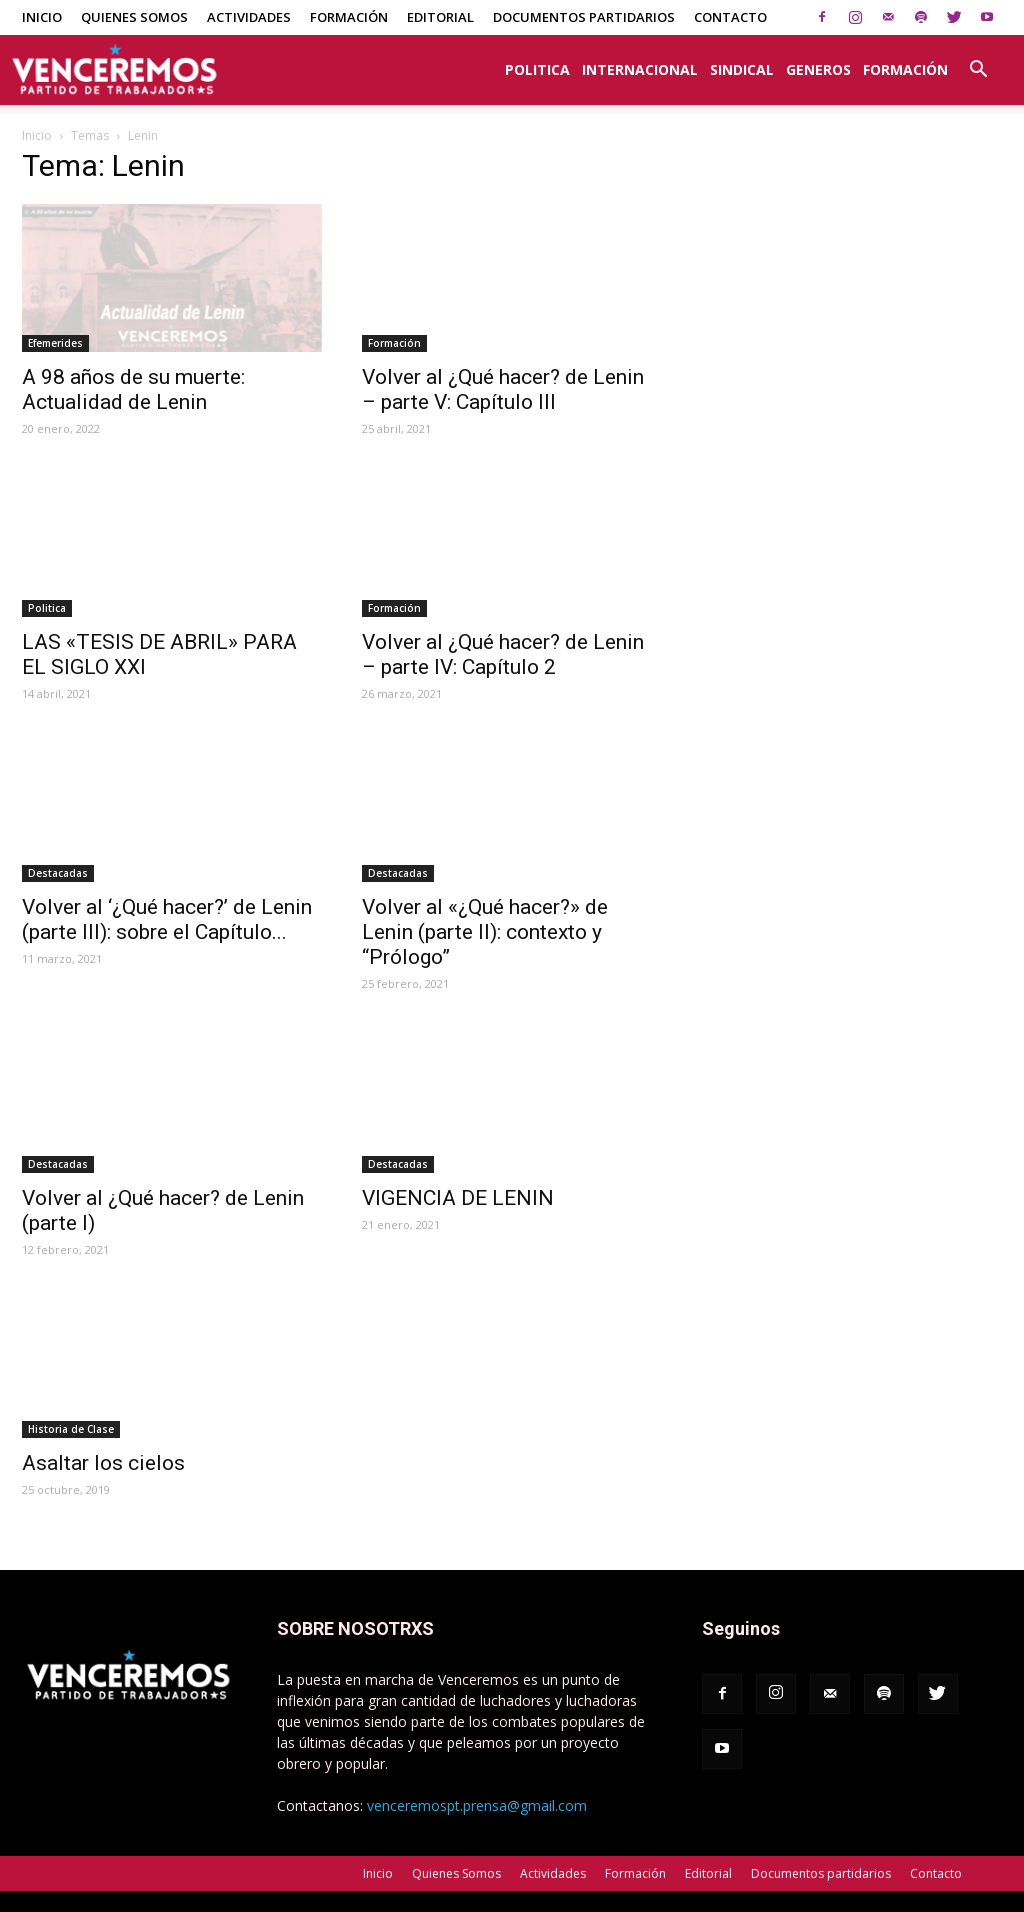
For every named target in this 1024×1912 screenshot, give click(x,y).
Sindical (742, 69)
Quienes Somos (134, 17)
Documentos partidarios (584, 17)
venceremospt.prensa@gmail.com (477, 1805)
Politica (537, 69)
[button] (978, 59)
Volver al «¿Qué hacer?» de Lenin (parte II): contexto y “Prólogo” (485, 932)
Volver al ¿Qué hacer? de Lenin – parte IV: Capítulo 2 (503, 654)
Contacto (730, 17)
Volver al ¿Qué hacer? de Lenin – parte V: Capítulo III (503, 389)
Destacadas (58, 873)
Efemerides (55, 343)
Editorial (440, 17)
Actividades (249, 17)
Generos (818, 69)
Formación (349, 17)
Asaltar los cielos (103, 1463)
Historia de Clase (71, 1429)
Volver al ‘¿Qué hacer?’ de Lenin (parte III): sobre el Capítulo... (167, 919)
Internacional (640, 69)
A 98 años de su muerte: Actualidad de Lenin (133, 389)
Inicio (42, 17)
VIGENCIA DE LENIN (458, 1198)
